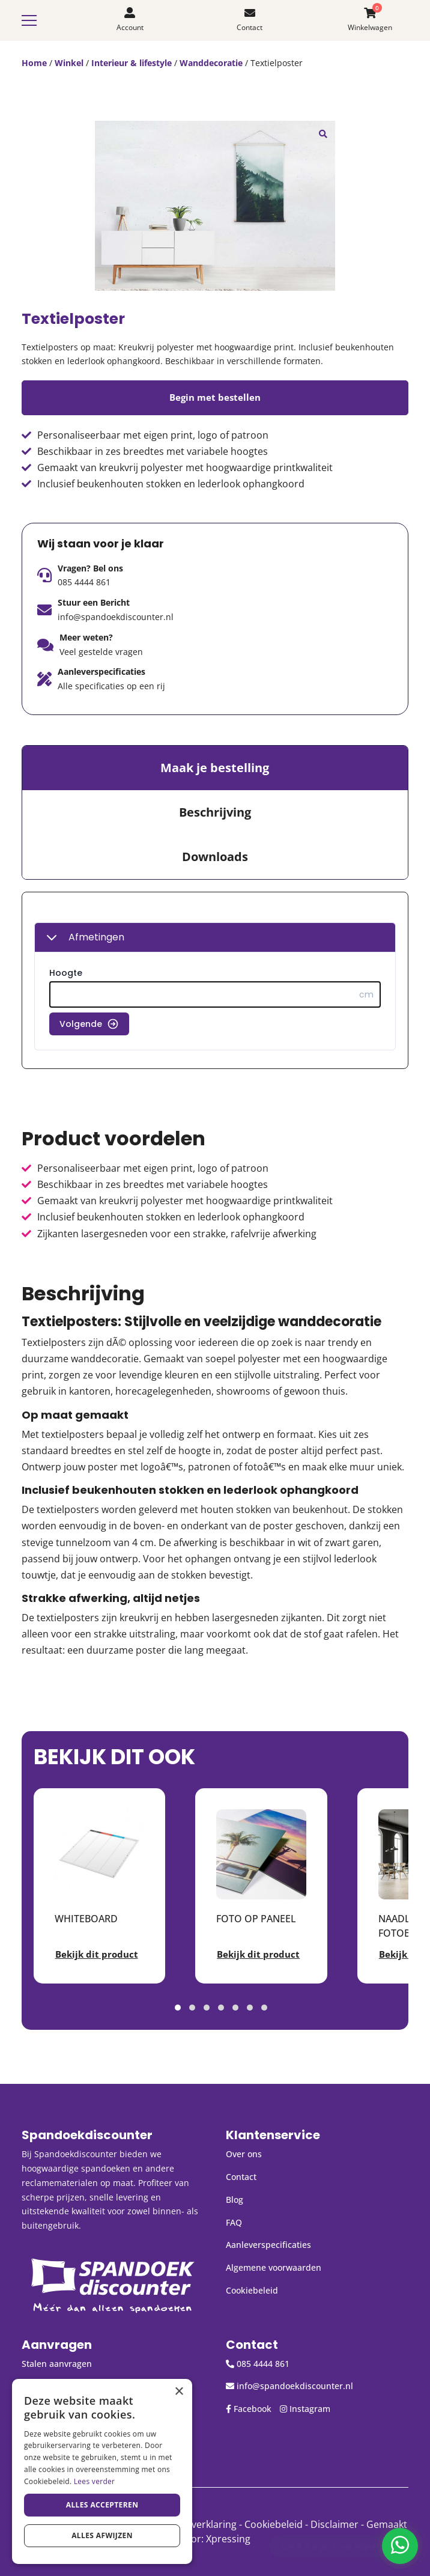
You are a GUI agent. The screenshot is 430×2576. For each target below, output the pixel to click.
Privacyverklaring (198, 2524)
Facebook (248, 2408)
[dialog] (102, 2471)
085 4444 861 (84, 582)
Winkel (69, 63)
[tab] (215, 768)
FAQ (234, 2222)
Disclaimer (334, 2524)
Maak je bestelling (214, 768)
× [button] (178, 2391)
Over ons (244, 2154)
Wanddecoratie (211, 63)
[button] (323, 133)
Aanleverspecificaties (268, 2244)
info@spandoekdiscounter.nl (116, 617)
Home (34, 63)
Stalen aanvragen (57, 2363)
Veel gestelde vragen (101, 651)
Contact (241, 2176)
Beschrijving (215, 812)
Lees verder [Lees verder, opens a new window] (94, 2481)
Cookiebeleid (252, 2290)
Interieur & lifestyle (131, 63)
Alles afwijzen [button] (102, 2535)
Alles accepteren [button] (102, 2505)
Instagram (305, 2408)
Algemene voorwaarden (273, 2267)
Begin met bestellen (215, 397)
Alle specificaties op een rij (111, 686)
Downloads (215, 856)
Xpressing (228, 2538)
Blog (234, 2199)
